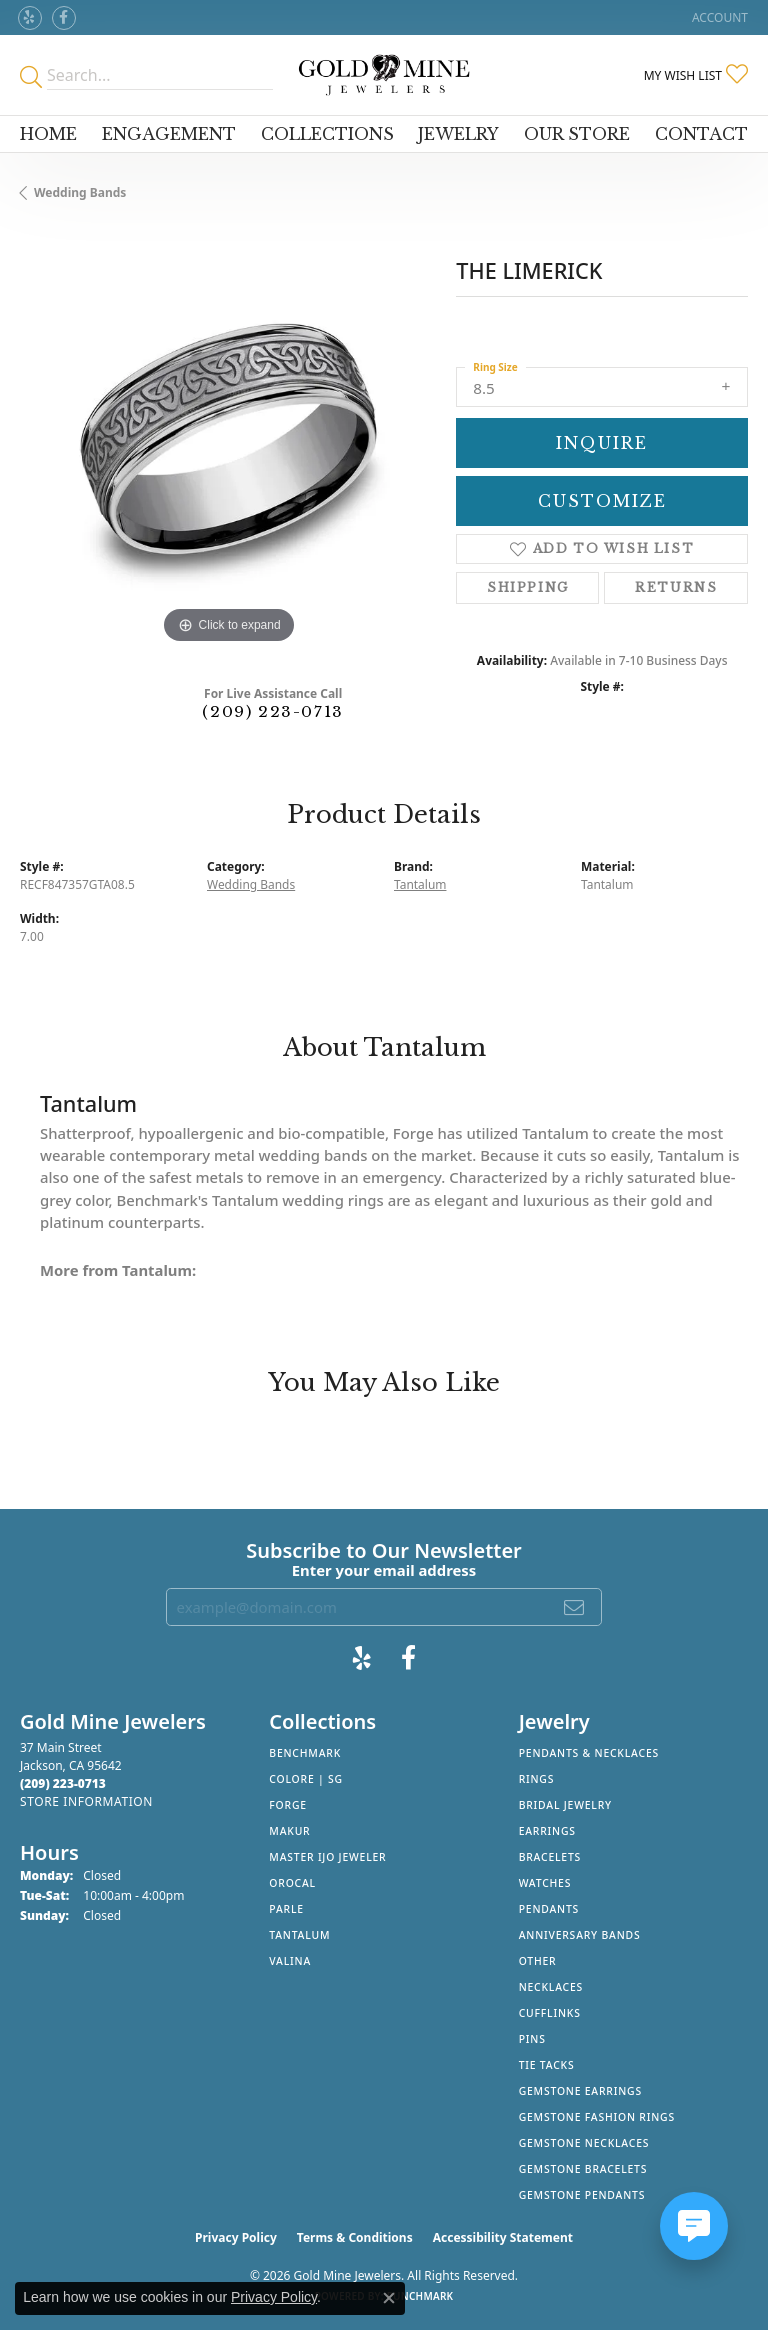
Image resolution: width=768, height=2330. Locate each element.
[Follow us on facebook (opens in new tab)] (64, 18)
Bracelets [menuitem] (550, 1857)
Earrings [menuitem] (547, 1831)
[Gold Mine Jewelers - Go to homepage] (383, 75)
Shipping (528, 587)
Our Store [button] (577, 134)
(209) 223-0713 (272, 711)
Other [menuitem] (538, 1961)
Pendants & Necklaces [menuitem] (589, 1753)
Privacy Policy (236, 2237)
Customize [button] (602, 501)
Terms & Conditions (355, 2237)
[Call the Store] (63, 1783)
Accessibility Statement (503, 2237)
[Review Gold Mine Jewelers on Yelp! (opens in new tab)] (30, 18)
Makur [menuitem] (289, 1831)
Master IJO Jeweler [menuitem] (327, 1857)
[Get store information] (86, 1801)
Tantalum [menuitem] (299, 1935)
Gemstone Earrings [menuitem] (580, 2091)
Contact (701, 134)
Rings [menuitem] (537, 1779)
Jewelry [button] (458, 134)
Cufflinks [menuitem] (550, 2013)
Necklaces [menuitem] (551, 1987)
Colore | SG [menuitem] (306, 1779)
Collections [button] (327, 134)
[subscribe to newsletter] (575, 1607)
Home (48, 134)
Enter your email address (384, 1570)
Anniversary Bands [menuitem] (580, 1935)
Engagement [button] (169, 134)
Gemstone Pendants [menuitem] (582, 2195)
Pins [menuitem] (532, 2039)
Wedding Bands (80, 192)
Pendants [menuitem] (549, 1909)
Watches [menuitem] (545, 1883)
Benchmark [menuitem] (305, 1753)
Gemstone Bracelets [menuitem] (583, 2169)
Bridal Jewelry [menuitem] (565, 1805)
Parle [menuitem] (286, 1909)
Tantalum (420, 884)
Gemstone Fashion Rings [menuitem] (597, 2117)
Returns (676, 587)
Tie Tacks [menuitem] (547, 2065)
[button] (718, 17)
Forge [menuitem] (288, 1805)
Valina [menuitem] (290, 1961)
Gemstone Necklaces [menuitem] (584, 2143)
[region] (228, 440)
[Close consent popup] (389, 2298)
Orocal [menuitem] (292, 1883)
